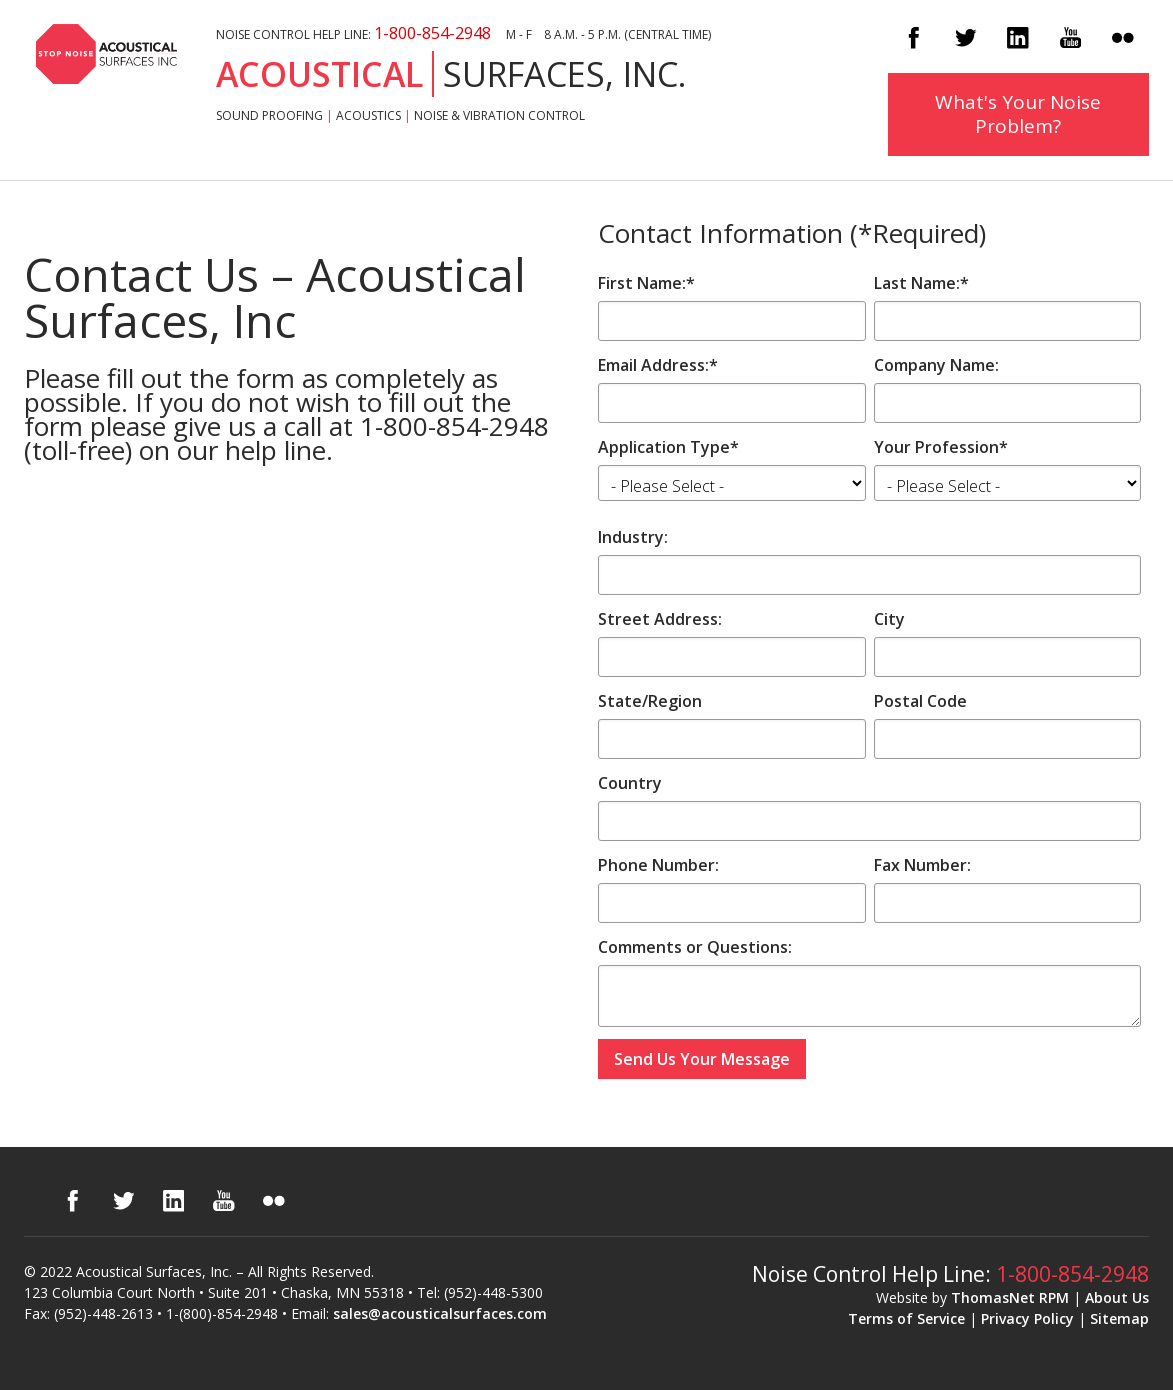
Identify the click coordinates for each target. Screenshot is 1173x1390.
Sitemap (1119, 1318)
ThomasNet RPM (1010, 1297)
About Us (1117, 1297)
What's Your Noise (1018, 114)
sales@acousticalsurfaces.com (440, 1313)
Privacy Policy (1027, 1318)
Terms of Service (906, 1318)
